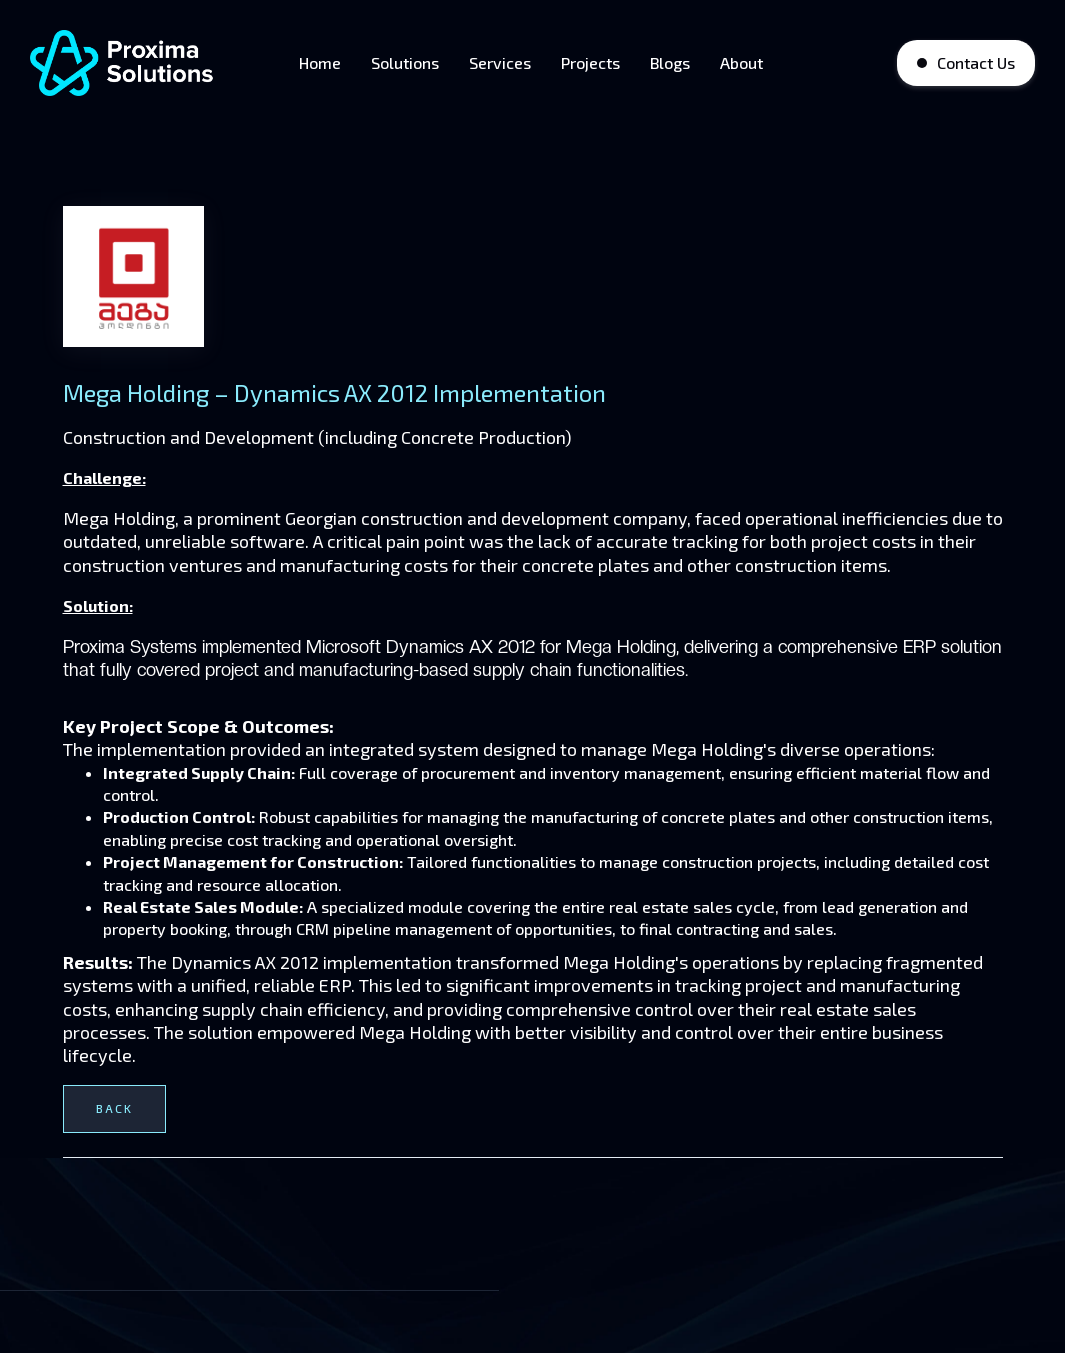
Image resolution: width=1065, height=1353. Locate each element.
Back (114, 1108)
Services (500, 62)
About (741, 62)
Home (320, 62)
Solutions (405, 62)
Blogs (670, 62)
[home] (125, 63)
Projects (590, 62)
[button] (805, 63)
